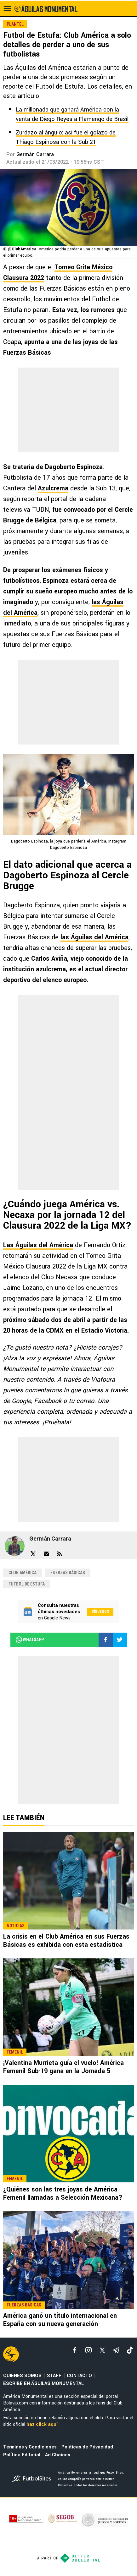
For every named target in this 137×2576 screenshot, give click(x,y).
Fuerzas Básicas (67, 1572)
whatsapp (29, 1639)
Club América (23, 1572)
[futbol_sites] (33, 2479)
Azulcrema (53, 488)
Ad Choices (57, 2455)
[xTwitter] (102, 2350)
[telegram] (116, 2350)
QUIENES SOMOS (22, 2375)
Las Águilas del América (38, 1245)
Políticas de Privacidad (87, 2447)
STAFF (54, 2375)
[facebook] (74, 2350)
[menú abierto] (7, 8)
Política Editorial (21, 2455)
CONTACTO (79, 2375)
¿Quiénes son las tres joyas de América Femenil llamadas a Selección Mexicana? (63, 2193)
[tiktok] (130, 2350)
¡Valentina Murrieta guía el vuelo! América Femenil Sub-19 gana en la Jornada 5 (63, 2067)
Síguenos (100, 1611)
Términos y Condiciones (30, 2447)
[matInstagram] (88, 2350)
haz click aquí (42, 2424)
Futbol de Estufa (27, 1583)
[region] (68, 410)
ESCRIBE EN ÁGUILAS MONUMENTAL (43, 2383)
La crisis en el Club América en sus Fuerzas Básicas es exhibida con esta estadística (66, 1940)
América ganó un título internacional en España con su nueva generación (60, 2319)
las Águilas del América (94, 937)
